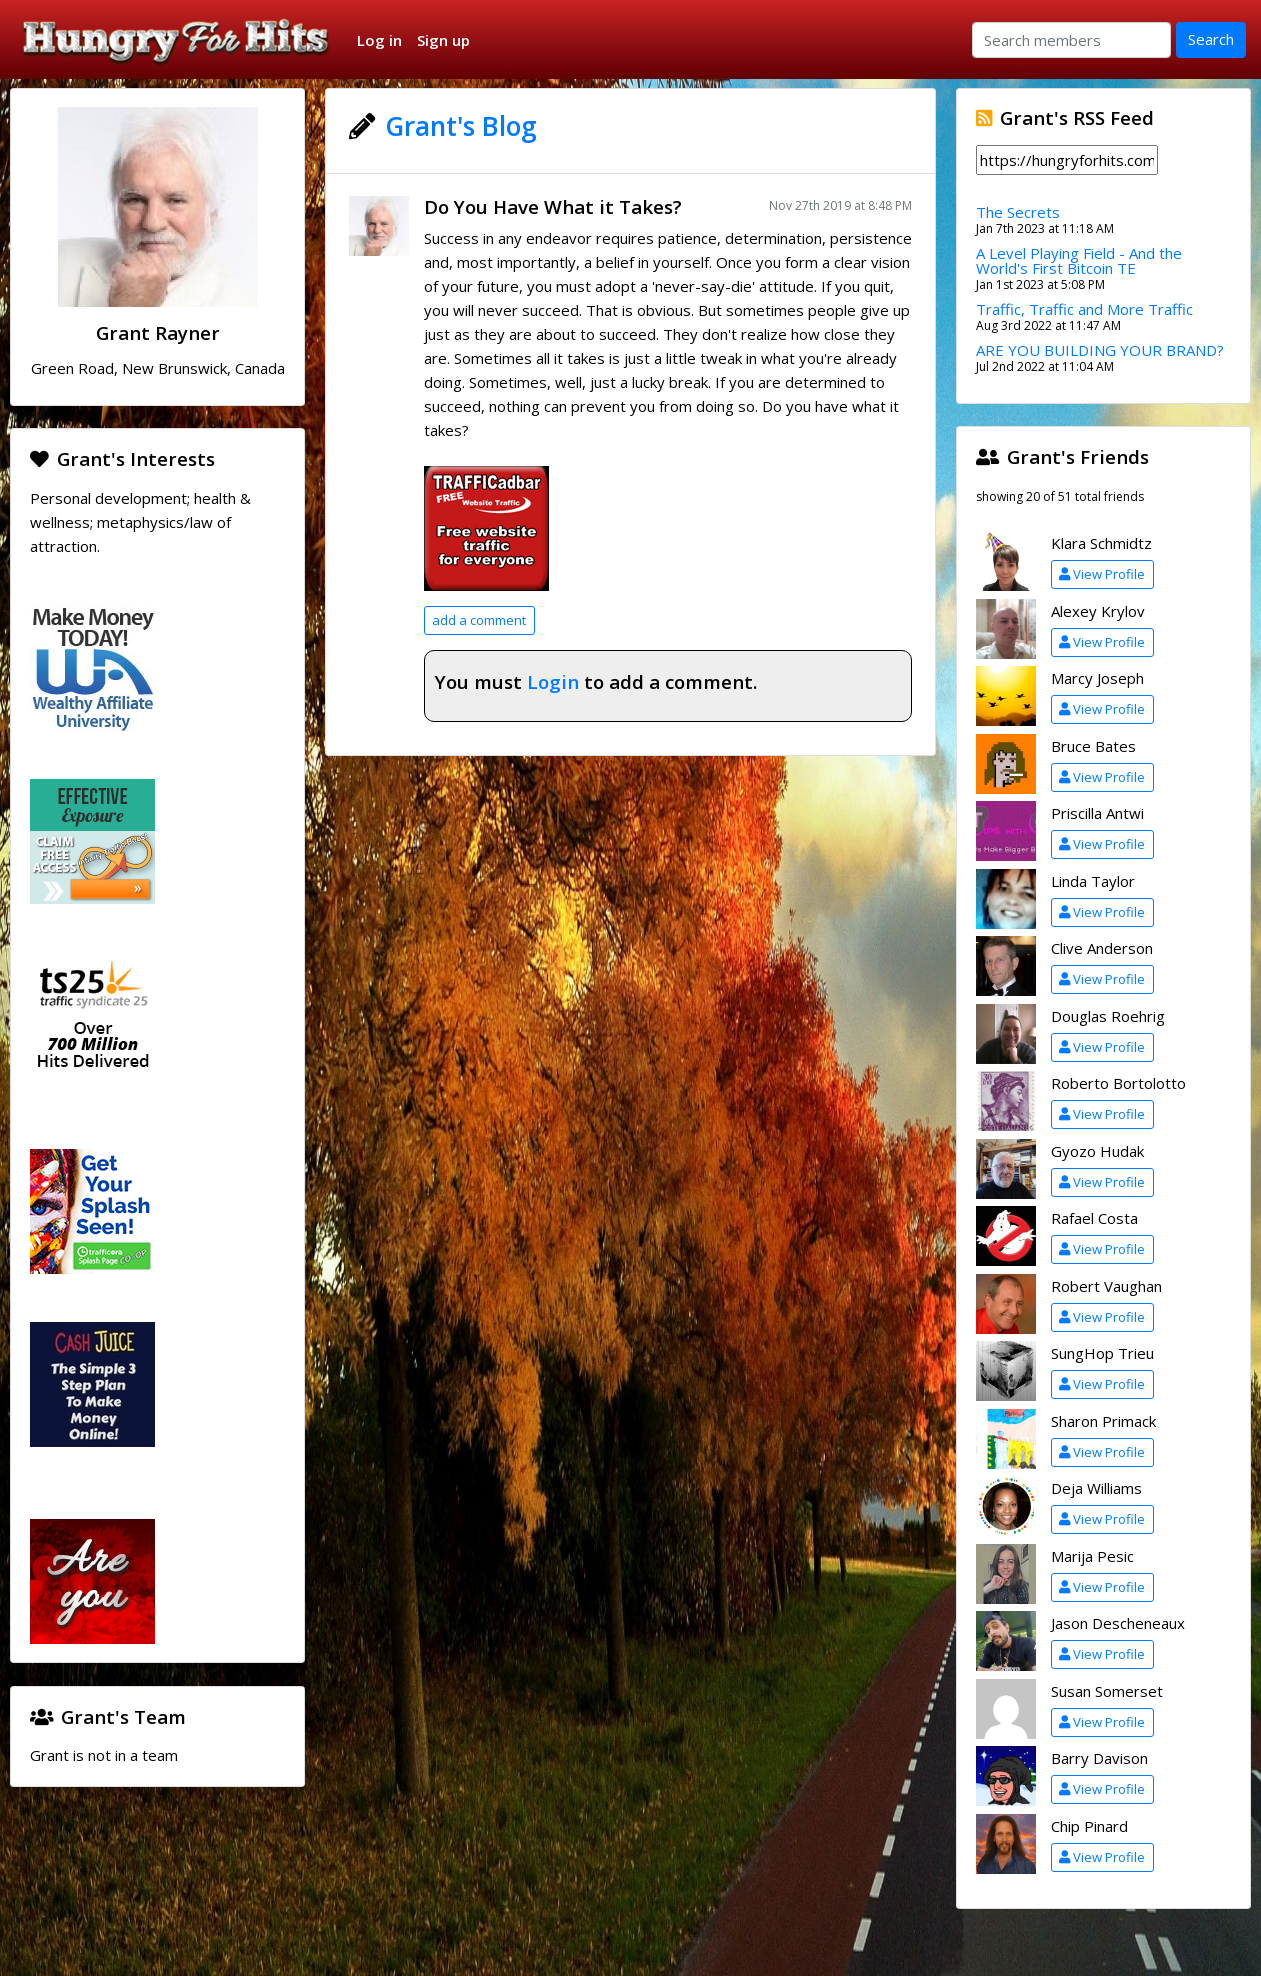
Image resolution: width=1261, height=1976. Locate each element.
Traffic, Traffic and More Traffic (1084, 309)
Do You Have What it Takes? (553, 206)
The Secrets (1018, 212)
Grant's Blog (461, 126)
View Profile (1102, 574)
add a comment (479, 620)
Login (553, 681)
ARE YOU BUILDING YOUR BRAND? (1100, 350)
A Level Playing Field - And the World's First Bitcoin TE (1079, 260)
